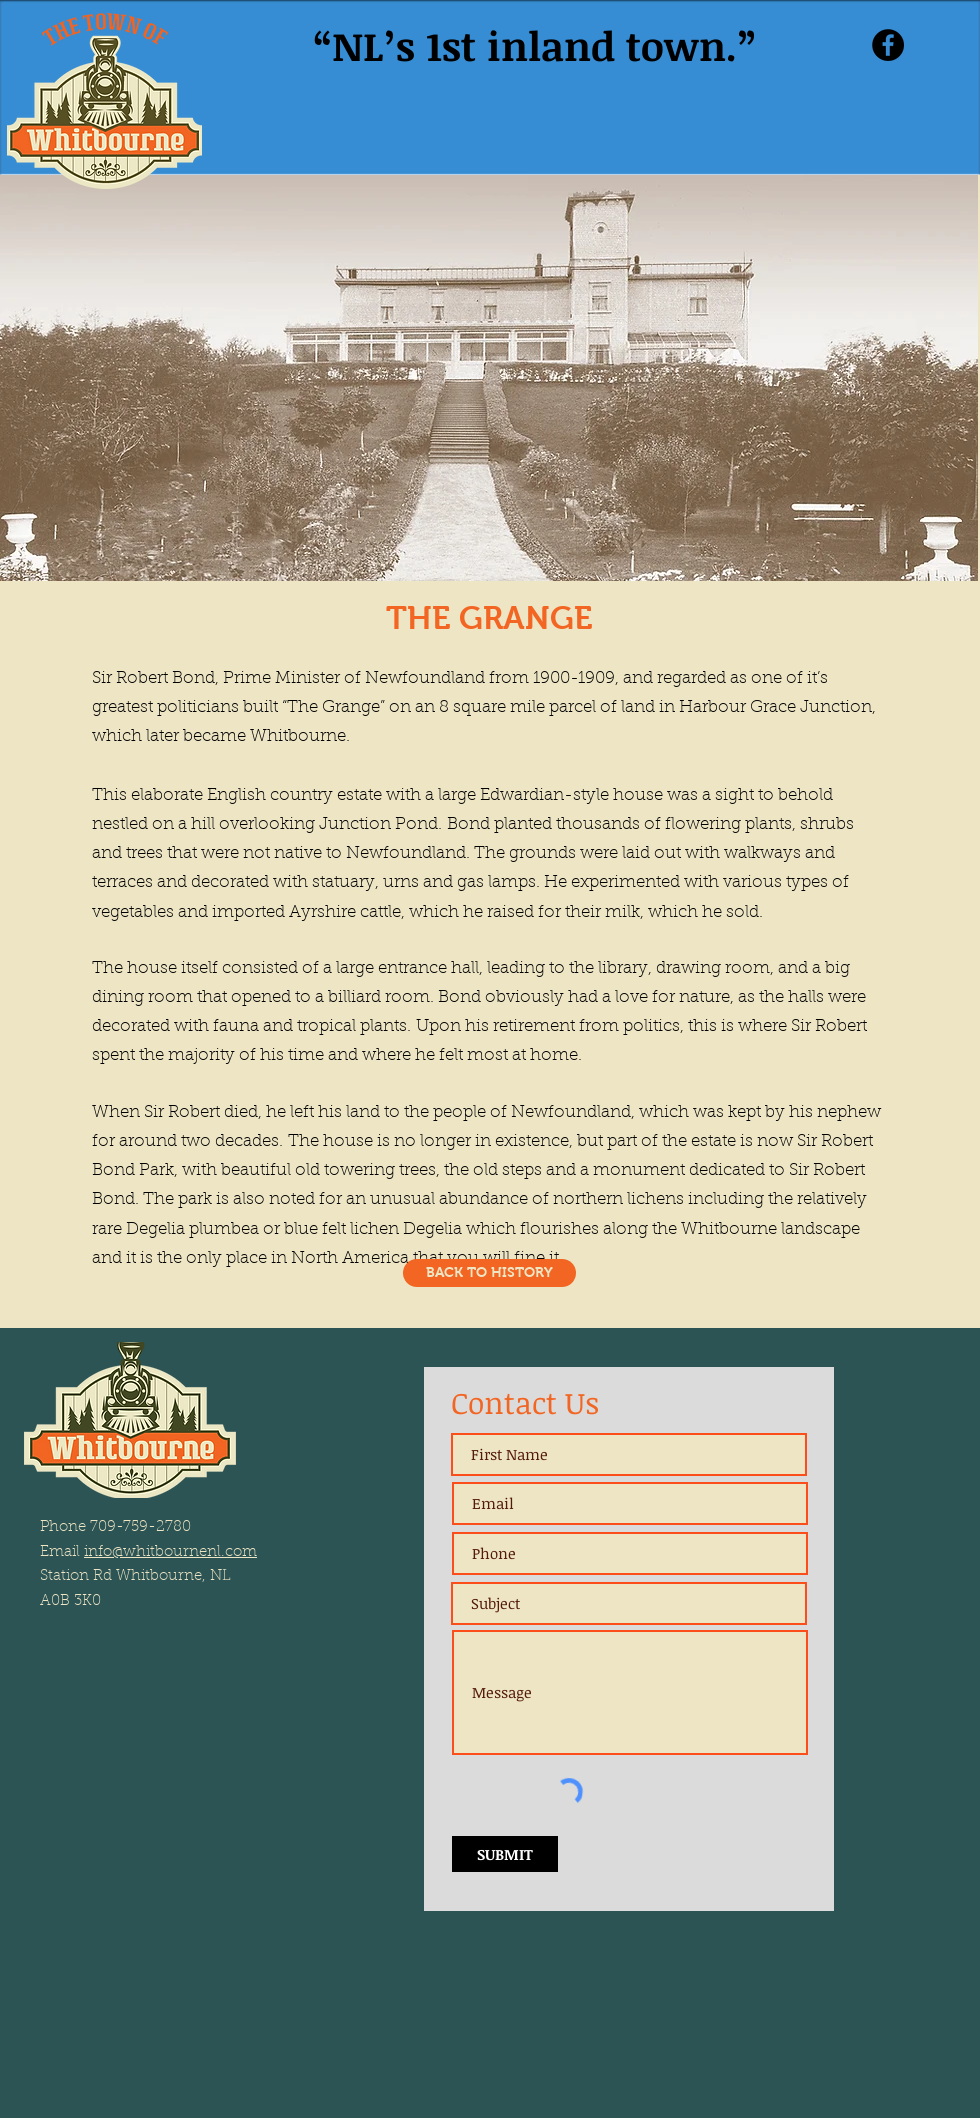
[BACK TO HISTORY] (489, 1273)
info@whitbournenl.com (170, 1552)
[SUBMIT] (505, 1854)
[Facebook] (888, 45)
